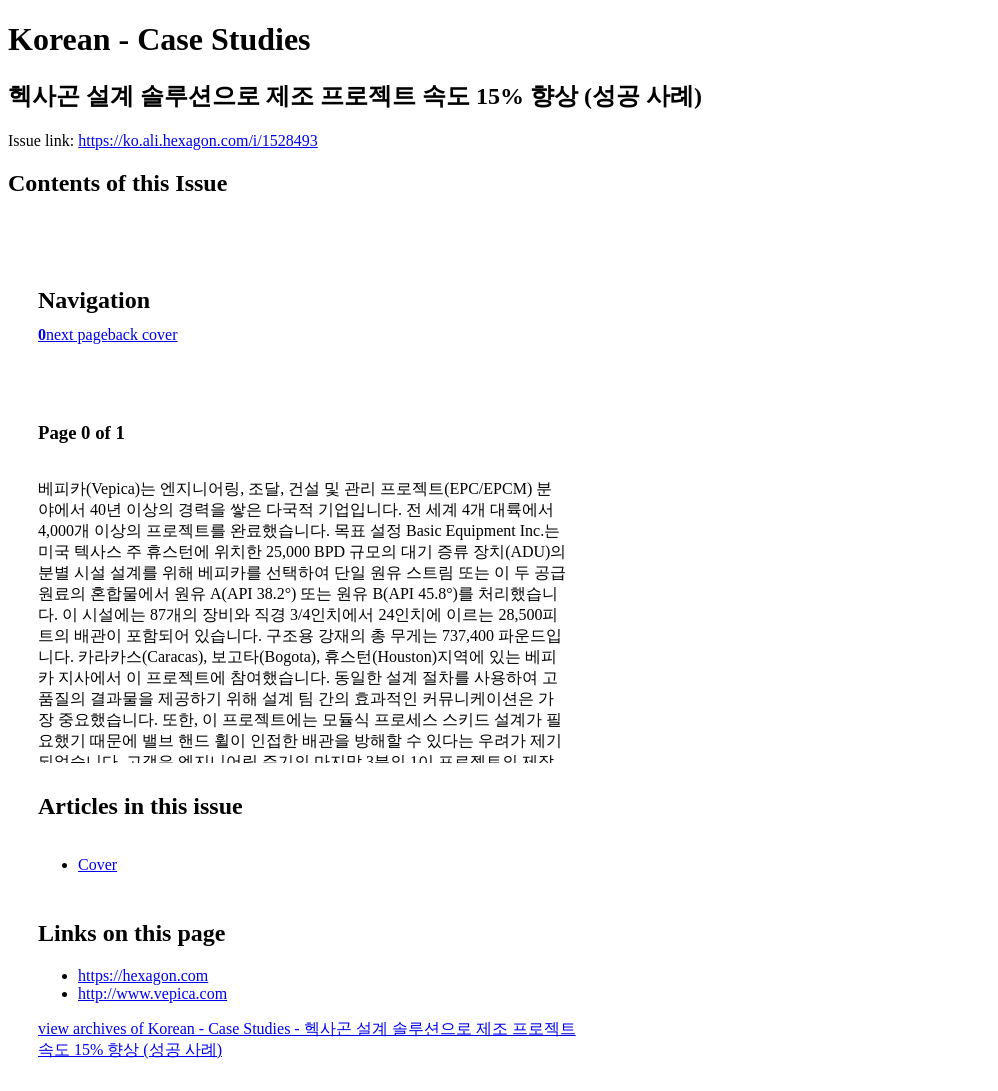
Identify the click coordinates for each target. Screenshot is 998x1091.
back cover (143, 334)
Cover (97, 864)
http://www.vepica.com (152, 993)
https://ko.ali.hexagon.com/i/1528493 (198, 140)
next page (77, 334)
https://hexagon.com (143, 975)
